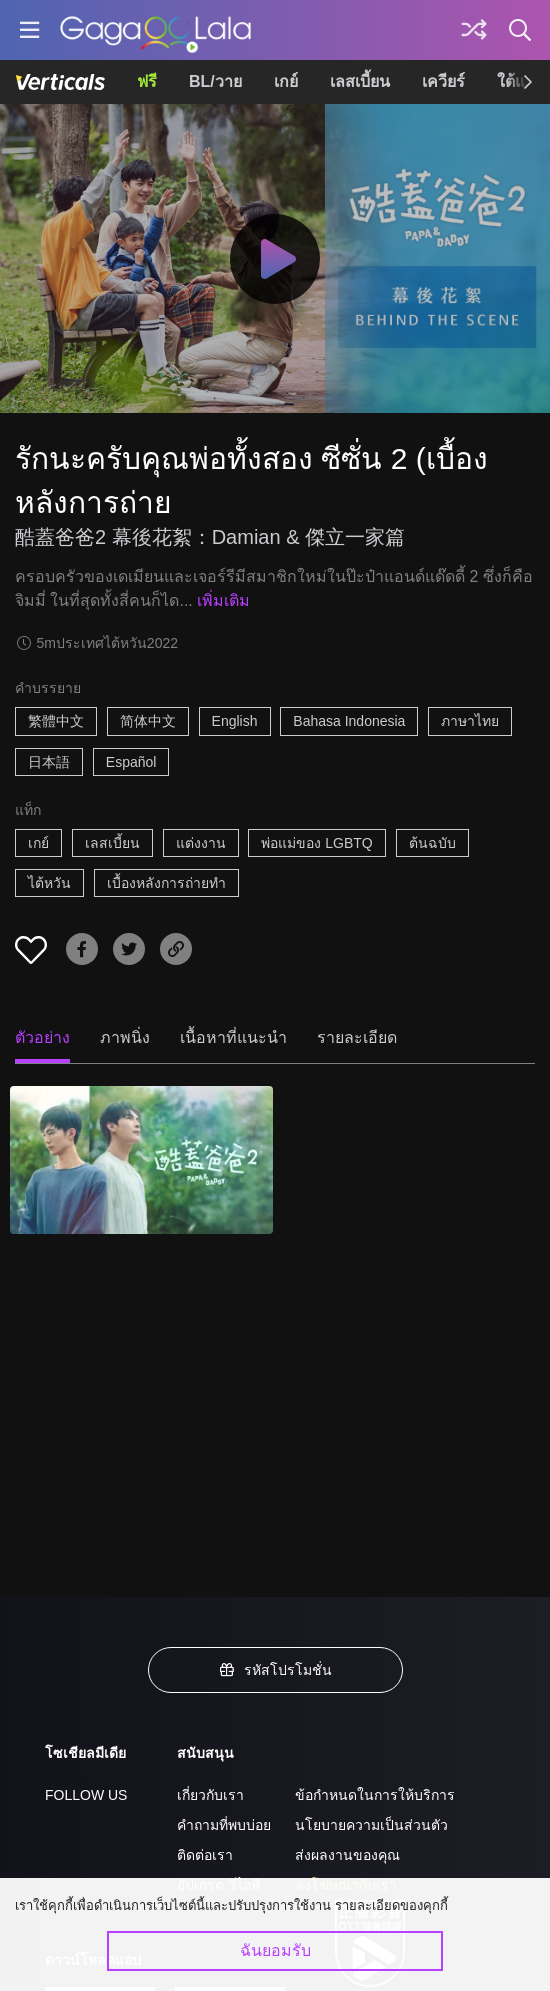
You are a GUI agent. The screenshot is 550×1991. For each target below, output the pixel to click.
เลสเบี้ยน (360, 81)
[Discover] (474, 30)
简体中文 (148, 721)
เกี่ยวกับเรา (210, 1795)
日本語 (49, 762)
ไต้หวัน (49, 883)
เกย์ (286, 81)
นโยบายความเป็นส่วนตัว (371, 1825)
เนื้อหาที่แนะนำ (233, 1037)
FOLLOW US (86, 1795)
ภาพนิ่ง (125, 1037)
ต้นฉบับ (432, 843)
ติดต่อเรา (205, 1855)
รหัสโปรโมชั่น (275, 1670)
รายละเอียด (357, 1037)
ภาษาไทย (470, 721)
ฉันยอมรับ (275, 1950)
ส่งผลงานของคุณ (347, 1855)
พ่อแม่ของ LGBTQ (316, 843)
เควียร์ (443, 81)
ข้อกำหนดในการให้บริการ (375, 1795)
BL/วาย (215, 81)
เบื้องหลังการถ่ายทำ (166, 883)
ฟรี (147, 81)
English (235, 721)
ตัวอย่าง (42, 1037)
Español (131, 762)
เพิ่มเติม (223, 600)
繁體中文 (56, 721)
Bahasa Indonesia (349, 721)
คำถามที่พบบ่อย (224, 1825)
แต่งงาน (201, 843)
